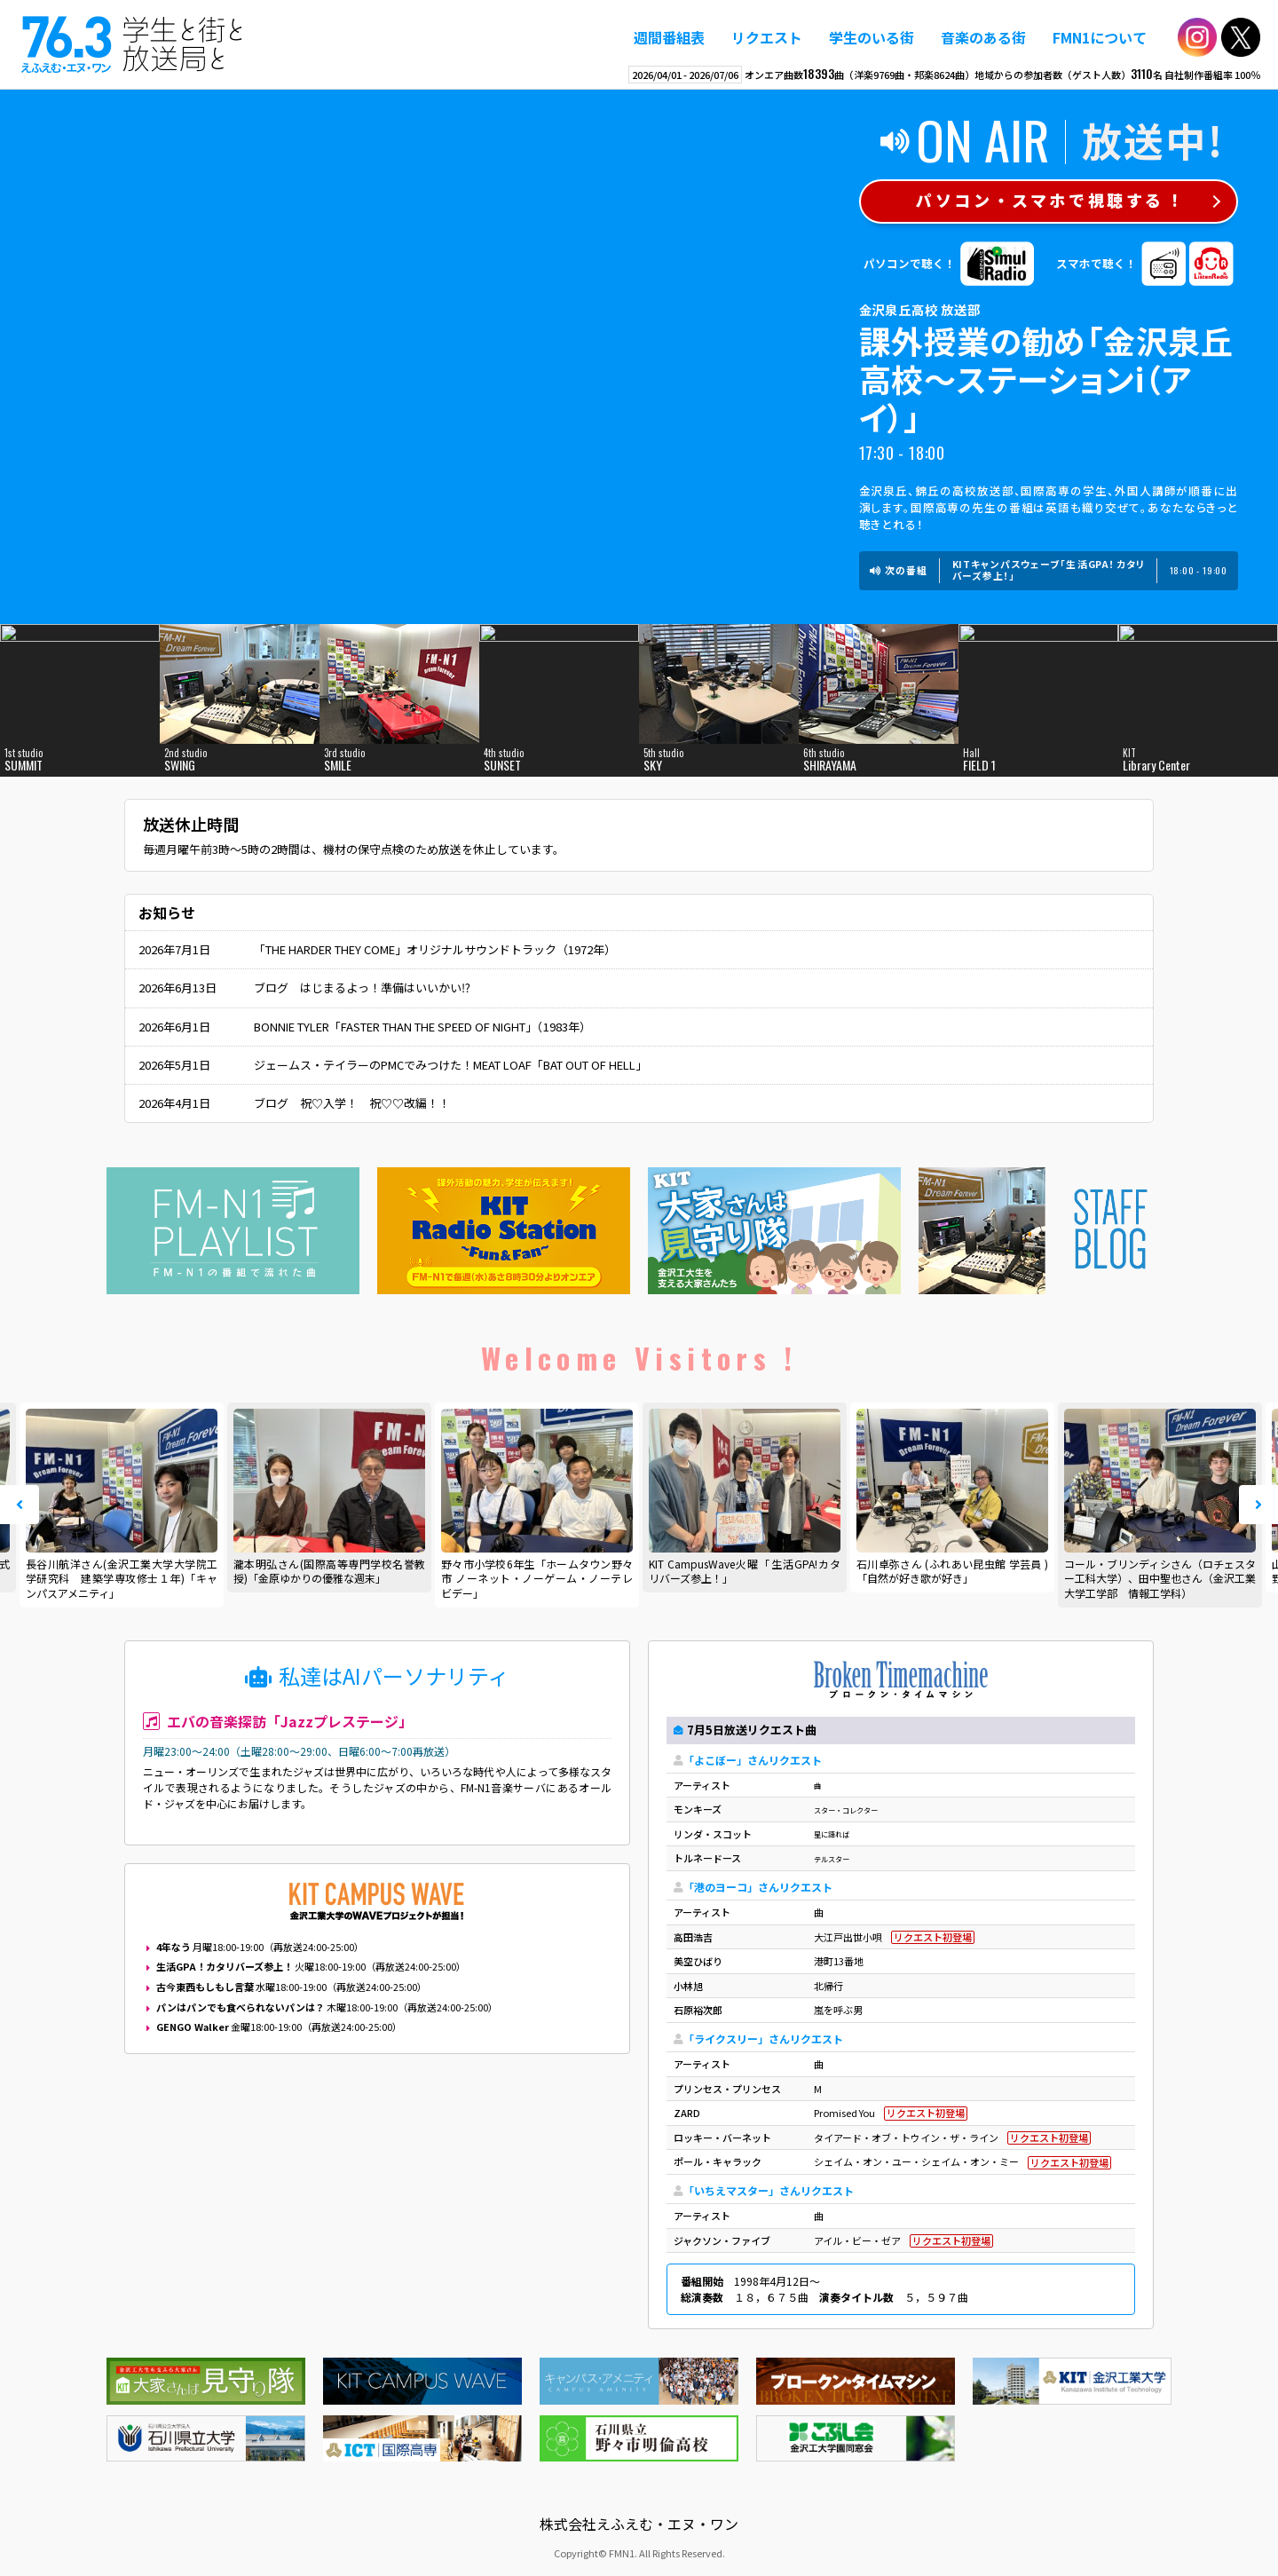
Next (1258, 1504)
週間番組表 (669, 37)
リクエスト (766, 37)
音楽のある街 (983, 37)
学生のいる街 (871, 37)
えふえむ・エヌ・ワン (132, 44)
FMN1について (1100, 37)
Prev (19, 1504)
